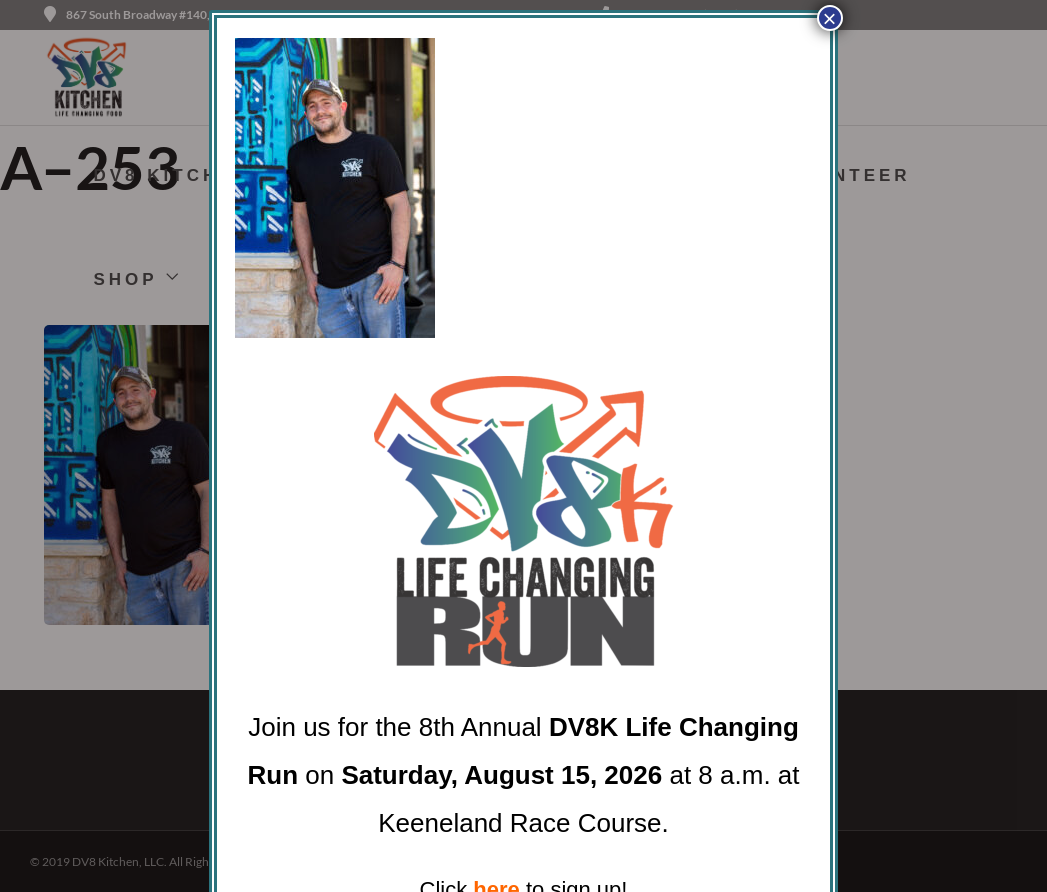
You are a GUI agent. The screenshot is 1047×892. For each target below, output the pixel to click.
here (496, 871)
